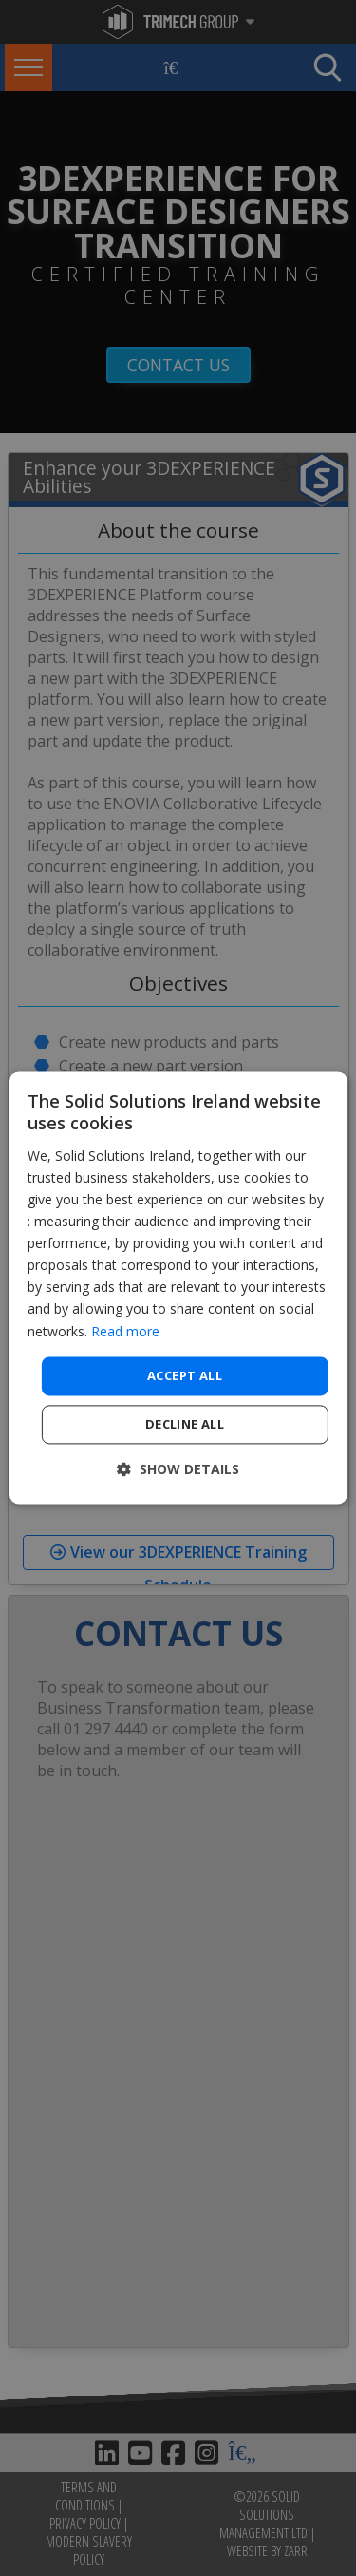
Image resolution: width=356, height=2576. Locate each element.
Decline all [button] (184, 1424)
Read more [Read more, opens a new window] (125, 1331)
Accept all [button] (184, 1375)
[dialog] (178, 1287)
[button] (178, 1470)
